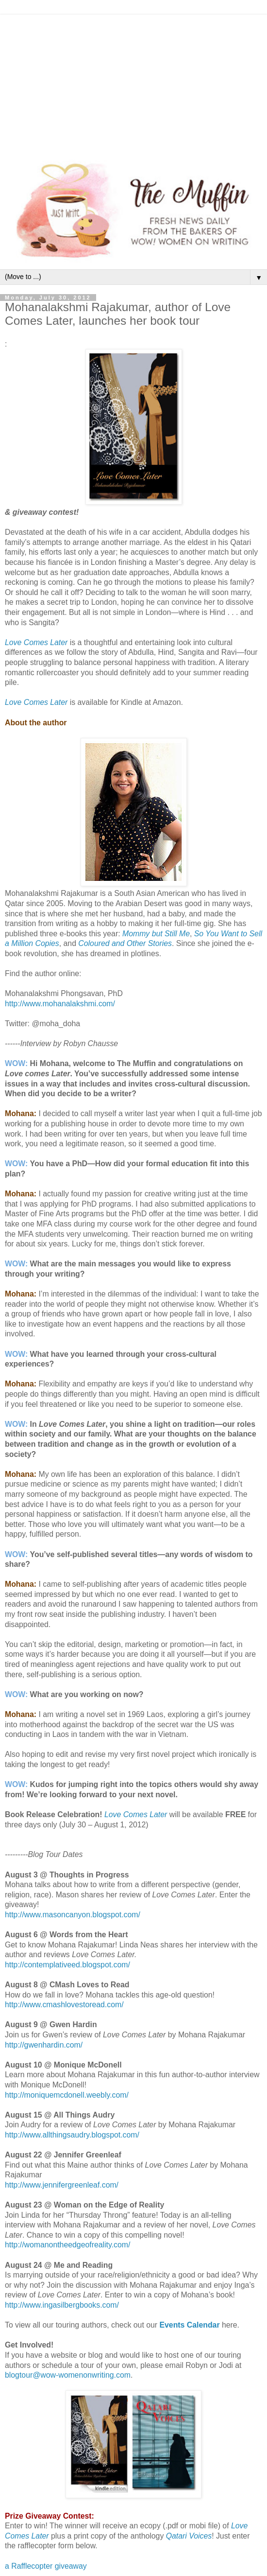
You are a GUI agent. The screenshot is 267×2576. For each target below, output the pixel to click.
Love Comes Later (36, 642)
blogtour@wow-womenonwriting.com (68, 2375)
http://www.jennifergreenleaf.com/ (61, 2185)
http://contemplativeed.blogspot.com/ (67, 1965)
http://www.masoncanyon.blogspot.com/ (72, 1914)
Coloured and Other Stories (125, 943)
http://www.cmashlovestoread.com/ (64, 2004)
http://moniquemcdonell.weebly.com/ (67, 2095)
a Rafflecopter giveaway (46, 2566)
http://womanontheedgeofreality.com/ (67, 2245)
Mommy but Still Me (156, 933)
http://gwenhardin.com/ (44, 2045)
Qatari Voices (189, 2536)
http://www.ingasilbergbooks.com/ (62, 2305)
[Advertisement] (133, 83)
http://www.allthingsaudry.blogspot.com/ (72, 2135)
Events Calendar (190, 2325)
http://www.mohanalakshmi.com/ (60, 1003)
